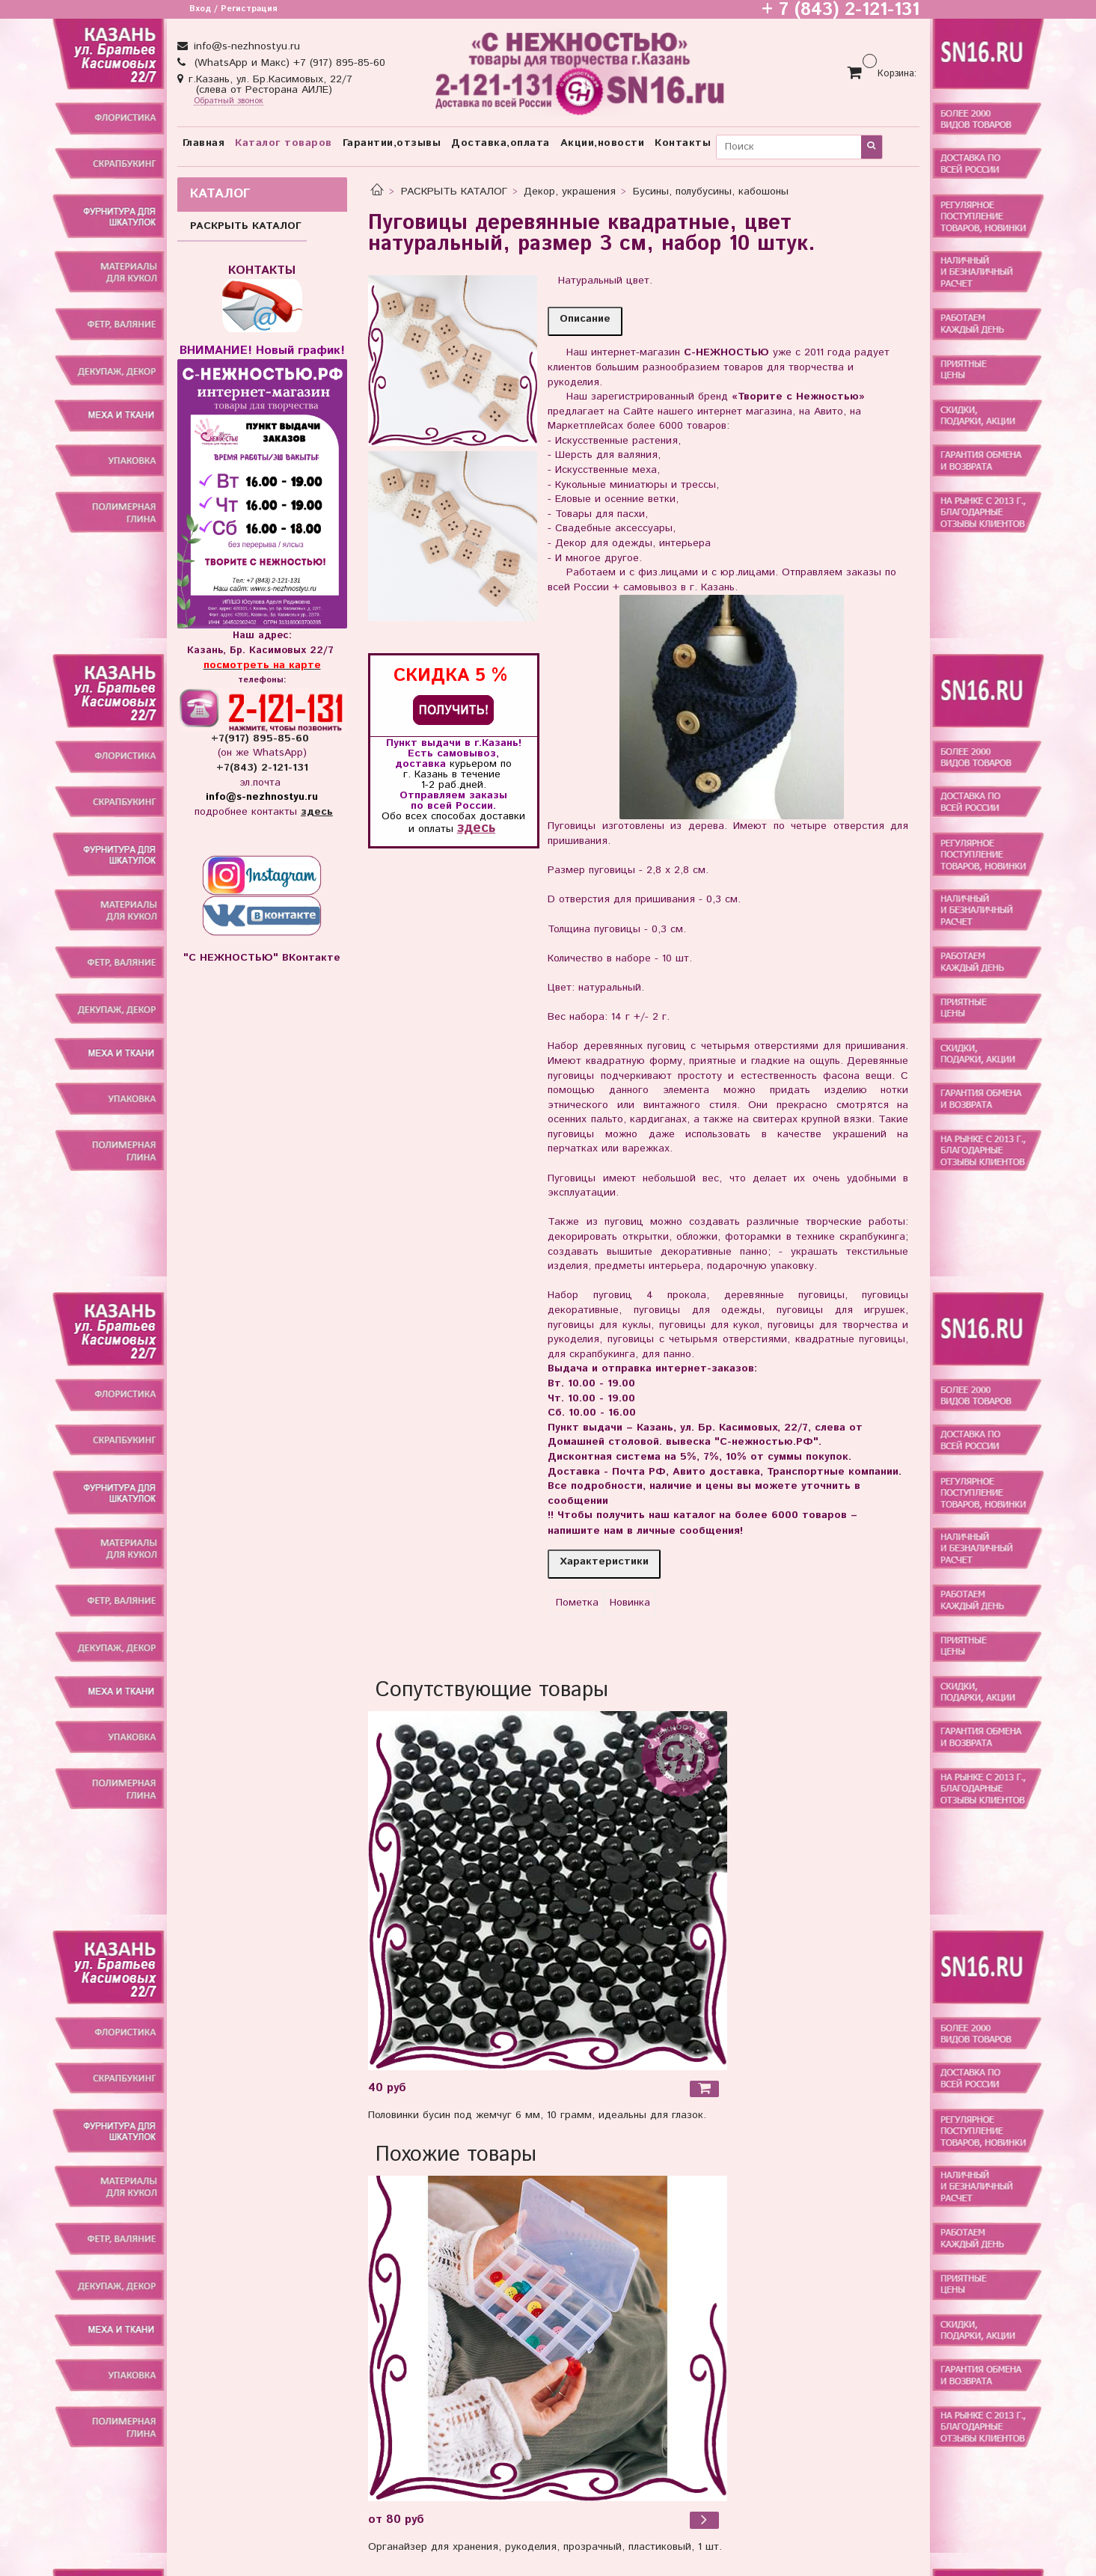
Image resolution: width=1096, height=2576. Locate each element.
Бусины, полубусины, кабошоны (711, 191)
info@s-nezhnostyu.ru (245, 46)
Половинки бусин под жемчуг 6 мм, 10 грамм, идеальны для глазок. (537, 2115)
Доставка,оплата (500, 142)
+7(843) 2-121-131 (262, 767)
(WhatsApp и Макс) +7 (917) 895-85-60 (288, 62)
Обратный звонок (228, 101)
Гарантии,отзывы (392, 142)
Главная (204, 142)
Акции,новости (602, 142)
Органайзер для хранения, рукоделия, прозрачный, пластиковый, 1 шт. (545, 2546)
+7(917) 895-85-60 (262, 738)
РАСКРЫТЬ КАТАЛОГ (454, 191)
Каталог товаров (283, 142)
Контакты (683, 142)
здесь (476, 828)
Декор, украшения (570, 191)
